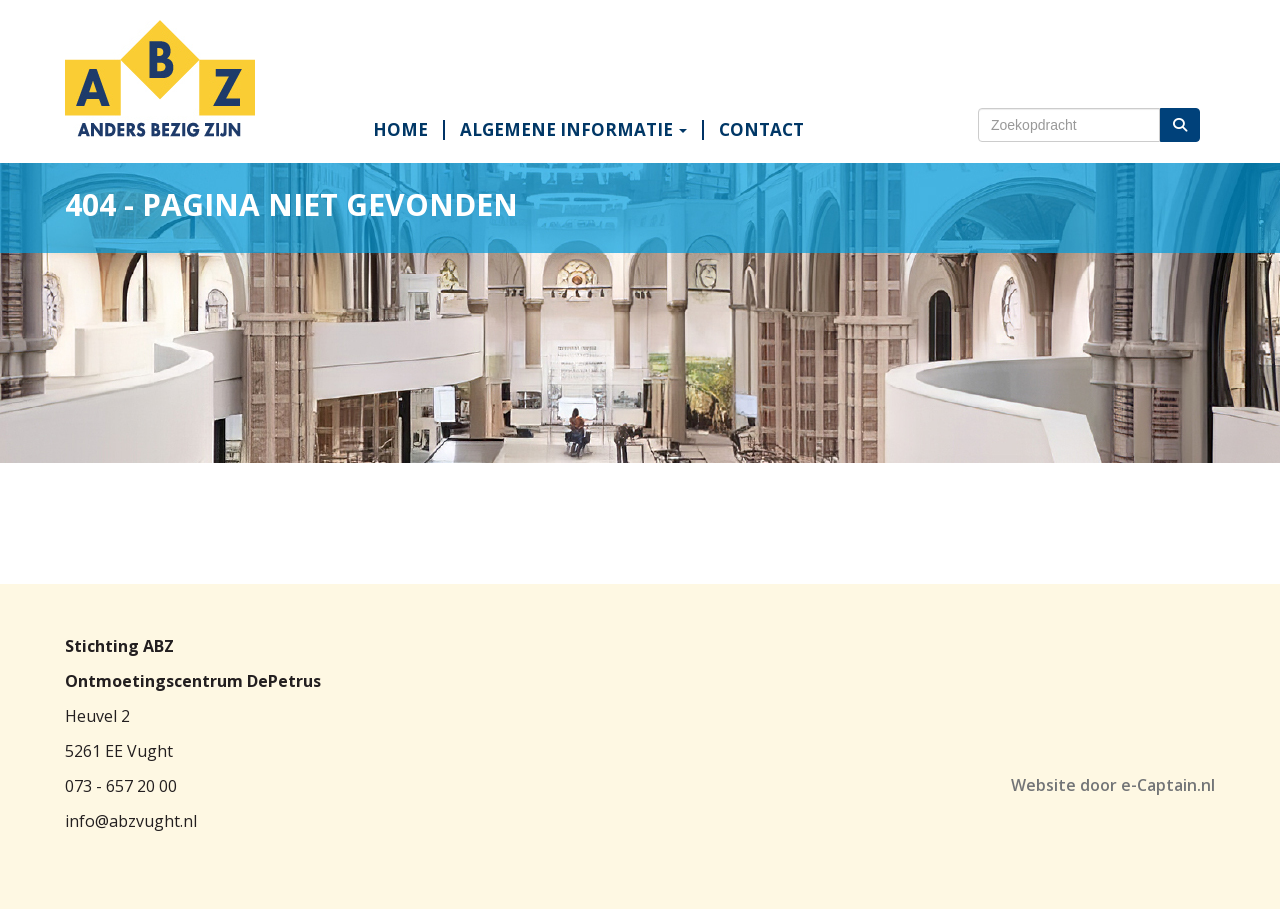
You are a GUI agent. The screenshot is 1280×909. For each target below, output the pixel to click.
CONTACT (761, 129)
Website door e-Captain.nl (1113, 785)
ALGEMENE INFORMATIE (573, 129)
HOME (400, 129)
